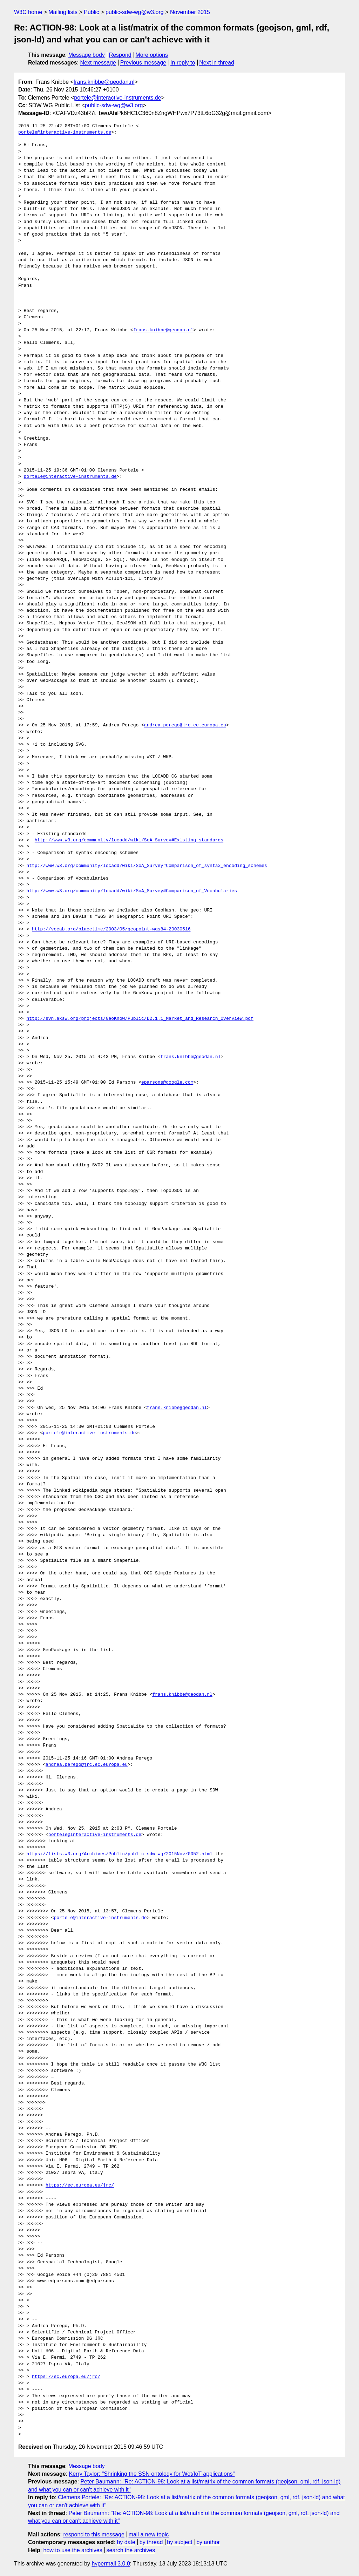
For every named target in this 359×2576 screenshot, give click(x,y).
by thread (151, 2542)
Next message (98, 63)
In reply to (182, 63)
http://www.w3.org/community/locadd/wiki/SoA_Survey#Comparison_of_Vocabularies (131, 891)
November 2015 (190, 12)
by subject (179, 2542)
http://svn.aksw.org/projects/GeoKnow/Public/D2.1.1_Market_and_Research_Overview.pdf (139, 1019)
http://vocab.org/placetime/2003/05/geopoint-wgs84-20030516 (111, 929)
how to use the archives (72, 2550)
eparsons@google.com (167, 1082)
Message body (86, 55)
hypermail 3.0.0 (111, 2564)
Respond (120, 55)
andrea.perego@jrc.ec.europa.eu (185, 725)
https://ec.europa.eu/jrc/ (80, 2185)
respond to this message (93, 2534)
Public (91, 12)
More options (152, 55)
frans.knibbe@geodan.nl (104, 82)
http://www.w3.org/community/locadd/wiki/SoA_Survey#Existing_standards (129, 840)
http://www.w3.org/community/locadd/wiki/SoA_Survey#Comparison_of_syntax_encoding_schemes (146, 866)
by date (126, 2542)
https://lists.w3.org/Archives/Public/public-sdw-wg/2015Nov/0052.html (119, 1854)
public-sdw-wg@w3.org (135, 12)
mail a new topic (149, 2534)
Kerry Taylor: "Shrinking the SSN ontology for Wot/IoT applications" (152, 2474)
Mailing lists (62, 12)
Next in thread (216, 63)
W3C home (28, 12)
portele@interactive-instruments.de (117, 98)
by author (208, 2542)
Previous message (143, 63)
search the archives (131, 2550)
